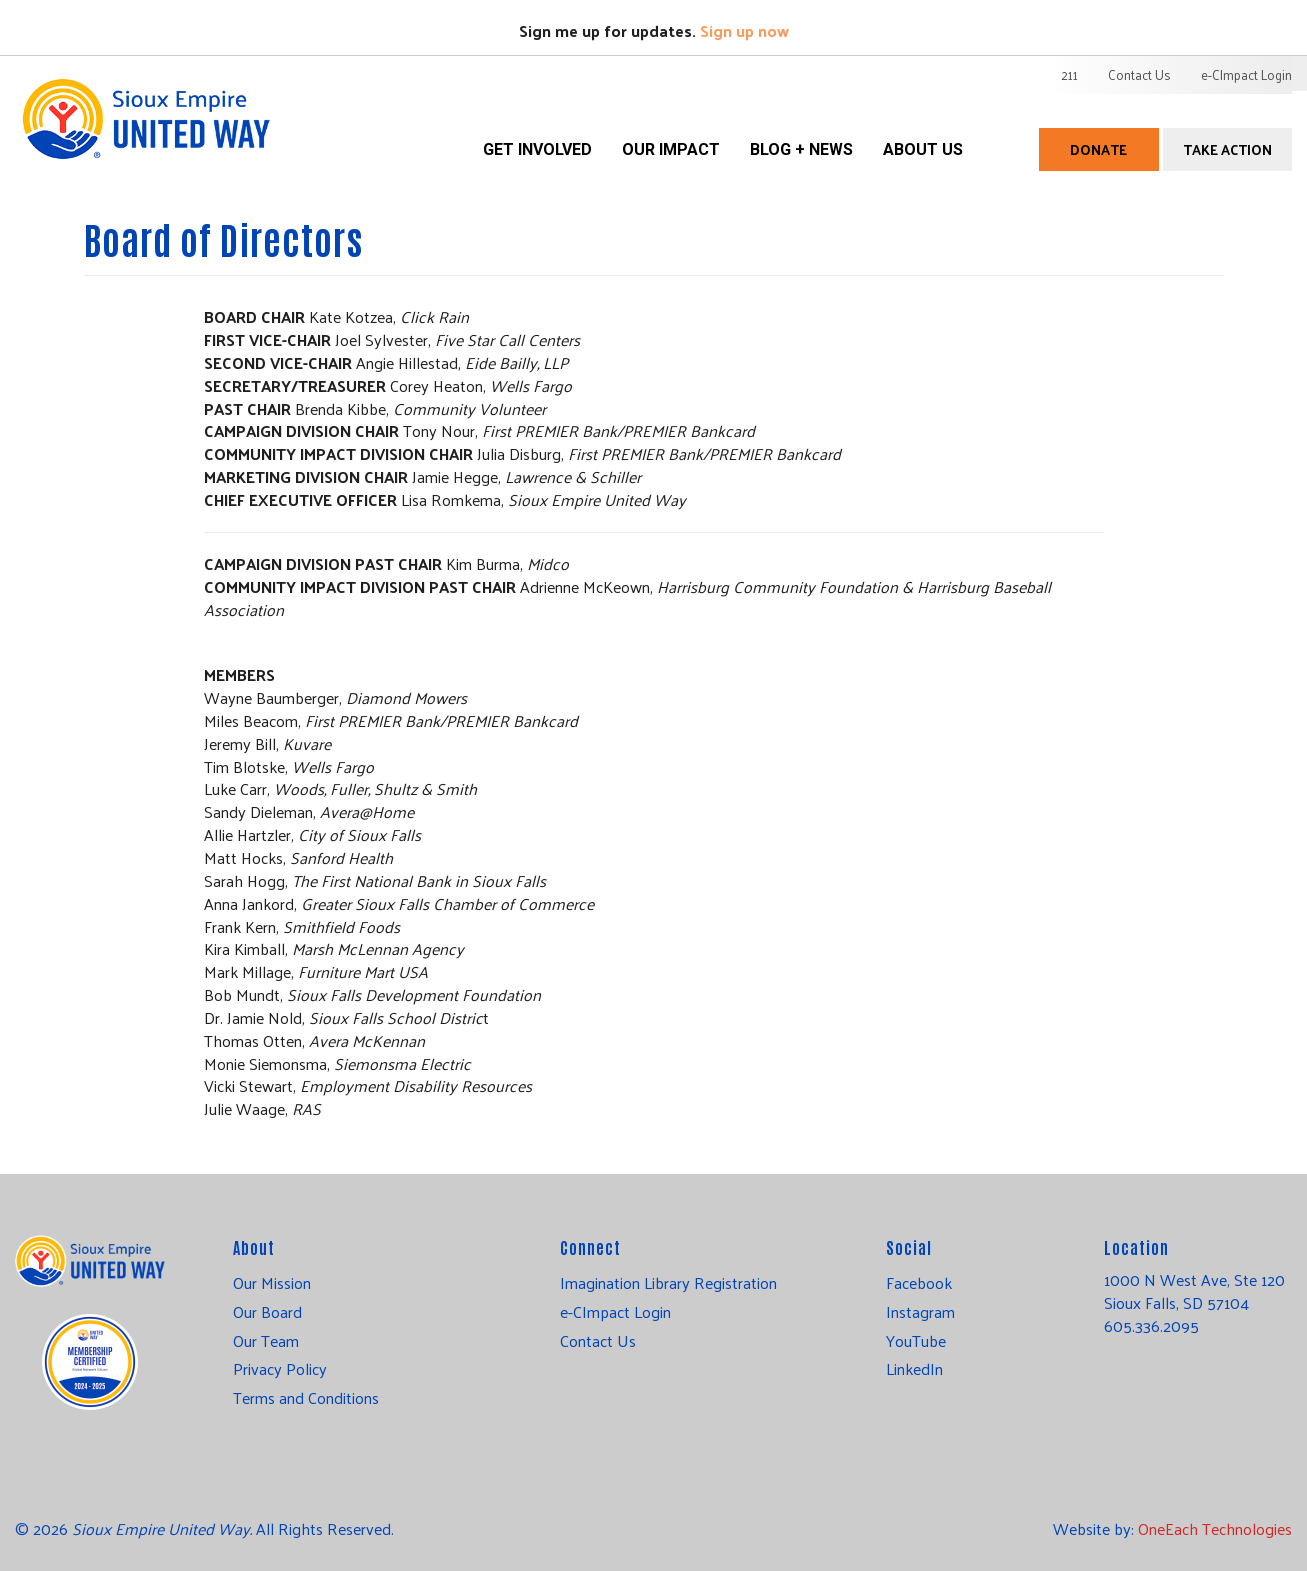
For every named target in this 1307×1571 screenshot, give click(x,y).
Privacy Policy (280, 1369)
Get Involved (537, 149)
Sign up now (744, 30)
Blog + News (801, 149)
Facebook (919, 1283)
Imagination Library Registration (668, 1283)
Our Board (267, 1312)
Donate (1098, 149)
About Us (923, 149)
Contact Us (1139, 74)
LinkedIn (914, 1369)
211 (1069, 74)
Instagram (920, 1312)
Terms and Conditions (306, 1398)
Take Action (1227, 149)
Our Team (266, 1341)
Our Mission (272, 1283)
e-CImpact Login (1246, 74)
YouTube (916, 1341)
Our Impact (671, 149)
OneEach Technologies (1215, 1528)
